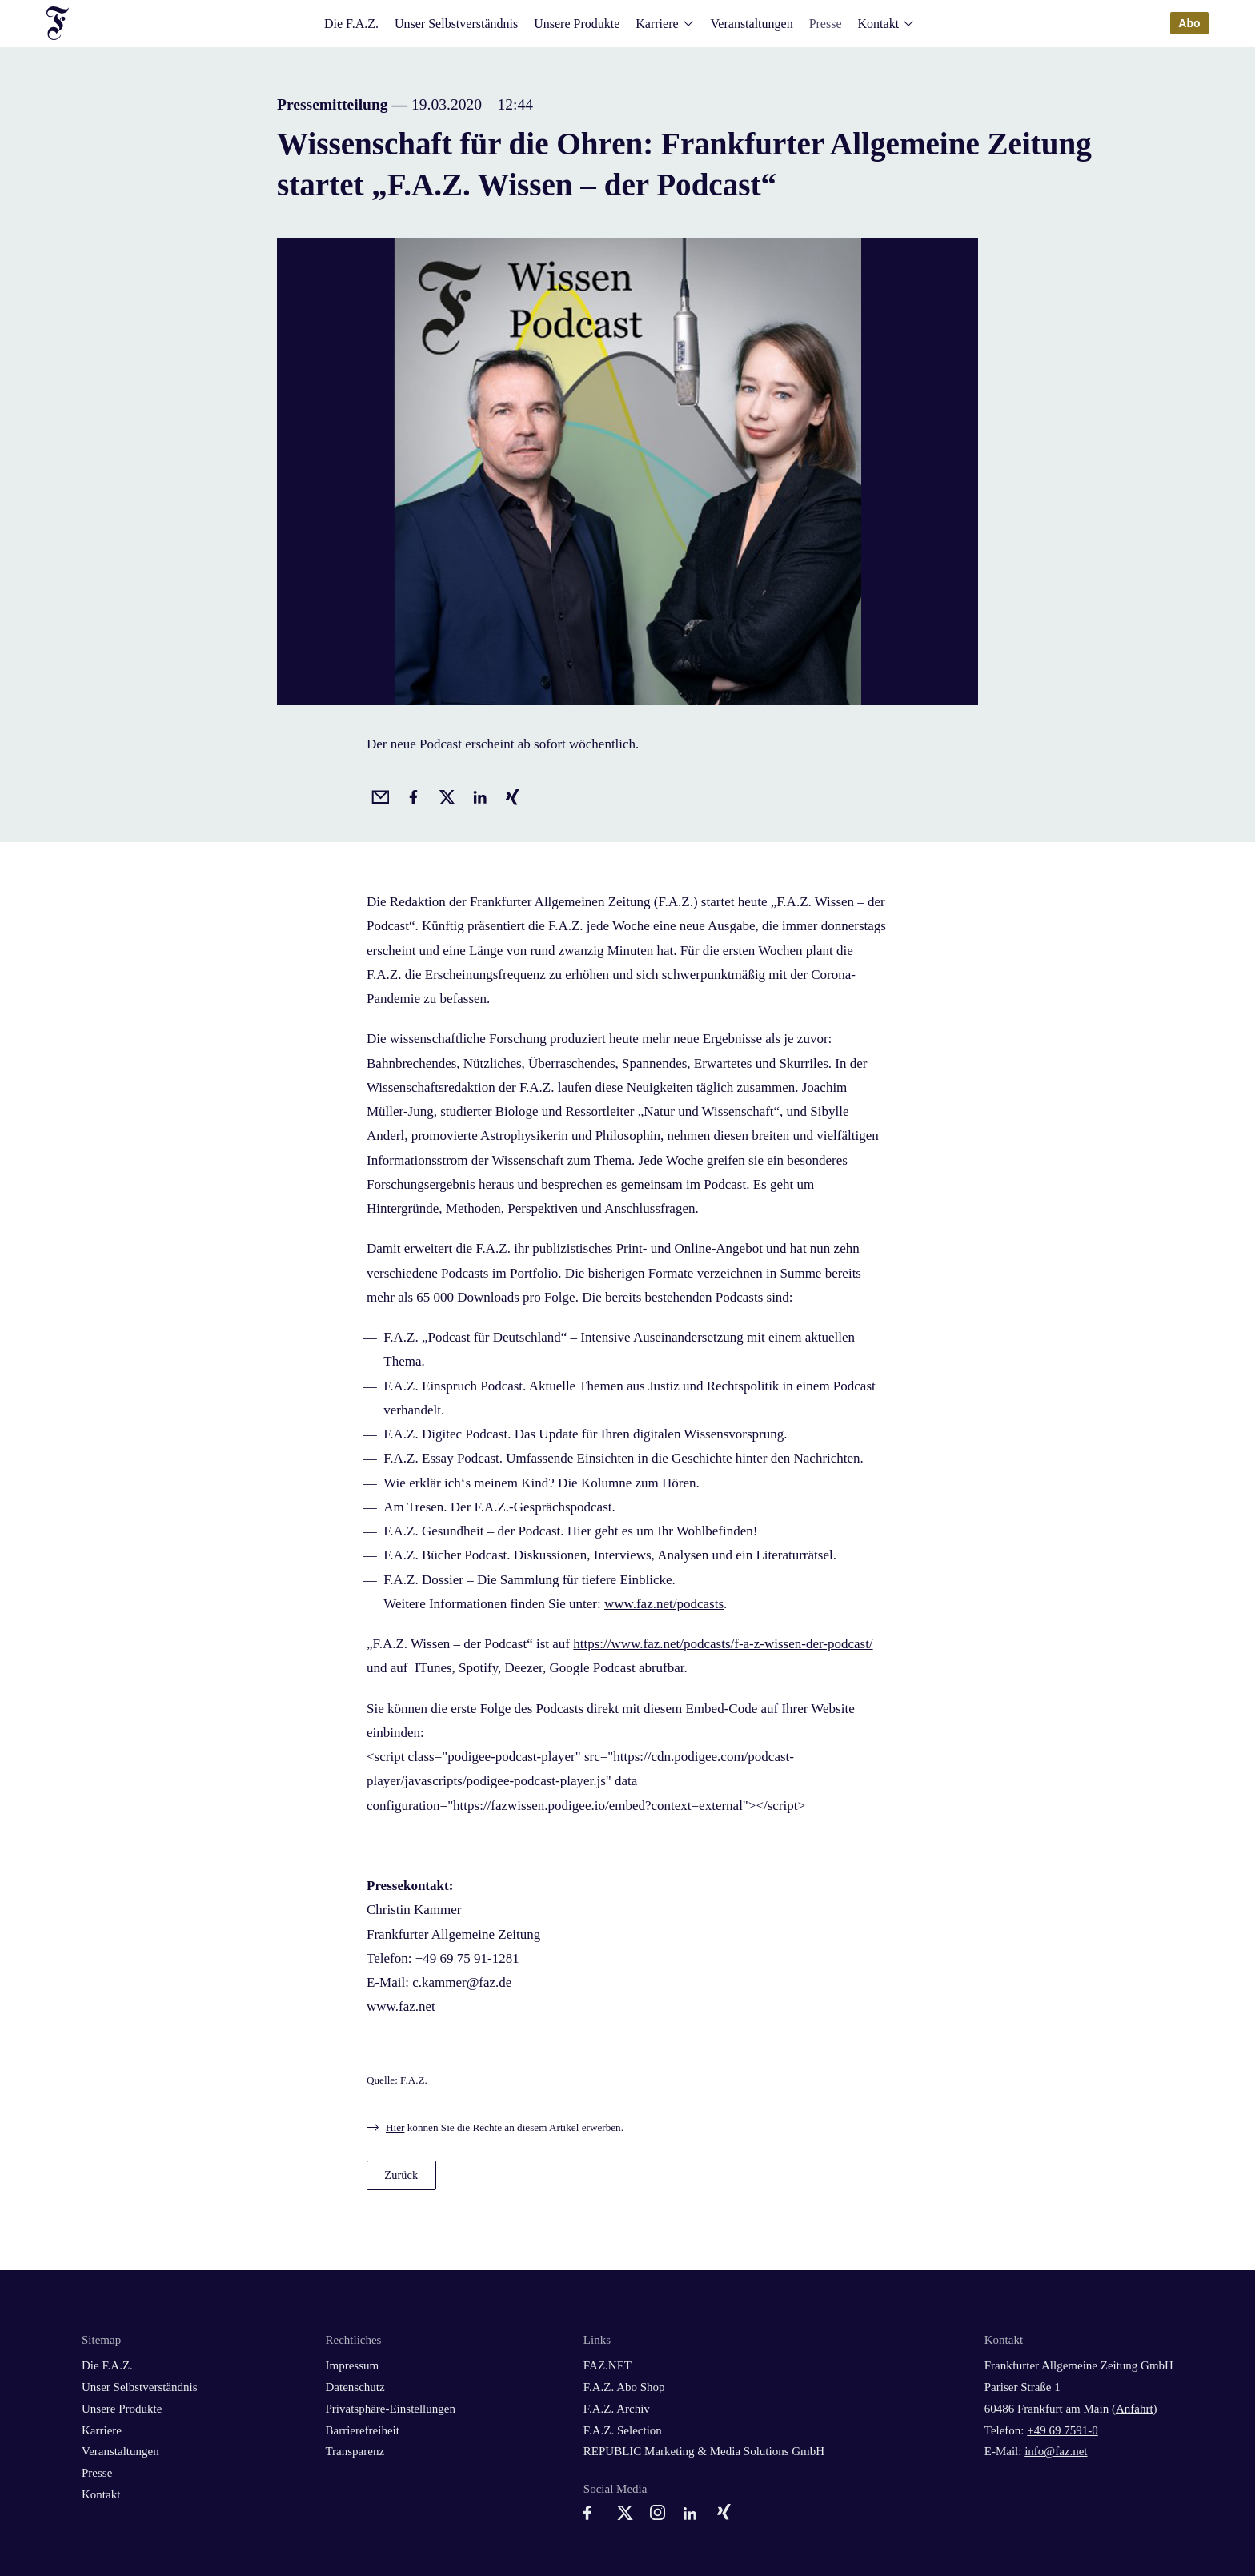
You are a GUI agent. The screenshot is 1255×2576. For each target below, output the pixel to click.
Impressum (352, 2365)
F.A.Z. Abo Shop (624, 2387)
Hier (395, 2127)
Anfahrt (1134, 2408)
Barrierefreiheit (362, 2430)
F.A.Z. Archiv (616, 2408)
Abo (1189, 23)
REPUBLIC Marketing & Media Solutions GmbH (703, 2451)
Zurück (401, 2175)
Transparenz (354, 2451)
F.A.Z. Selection (622, 2430)
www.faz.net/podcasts (664, 1603)
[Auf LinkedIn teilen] (477, 795)
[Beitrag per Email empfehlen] (378, 795)
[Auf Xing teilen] (510, 795)
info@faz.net (1055, 2451)
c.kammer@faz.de (461, 1982)
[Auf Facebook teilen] (410, 795)
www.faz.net (401, 2006)
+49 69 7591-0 (1062, 2430)
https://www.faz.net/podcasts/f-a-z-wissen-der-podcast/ (722, 1643)
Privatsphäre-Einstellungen (390, 2408)
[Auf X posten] (444, 795)
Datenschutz (354, 2387)
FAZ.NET (607, 2365)
